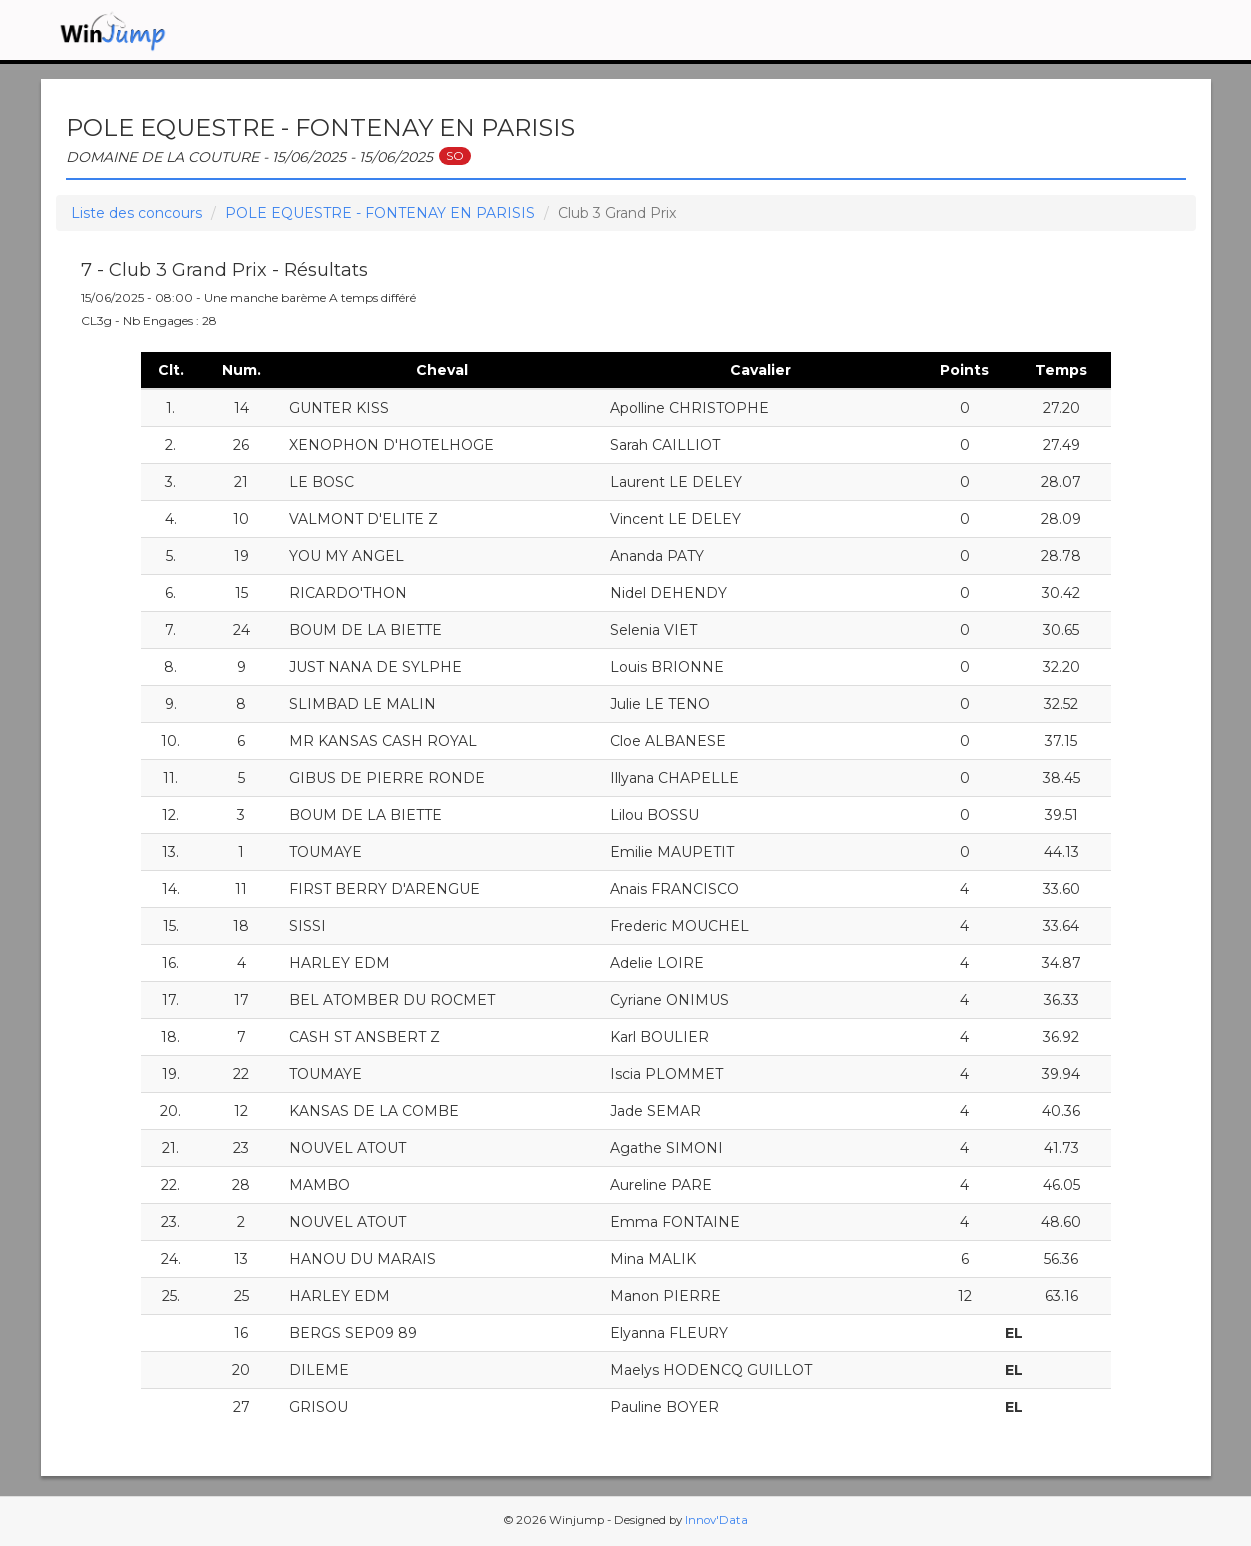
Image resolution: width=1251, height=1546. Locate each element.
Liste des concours (136, 213)
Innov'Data (716, 1520)
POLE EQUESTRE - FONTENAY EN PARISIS (380, 213)
